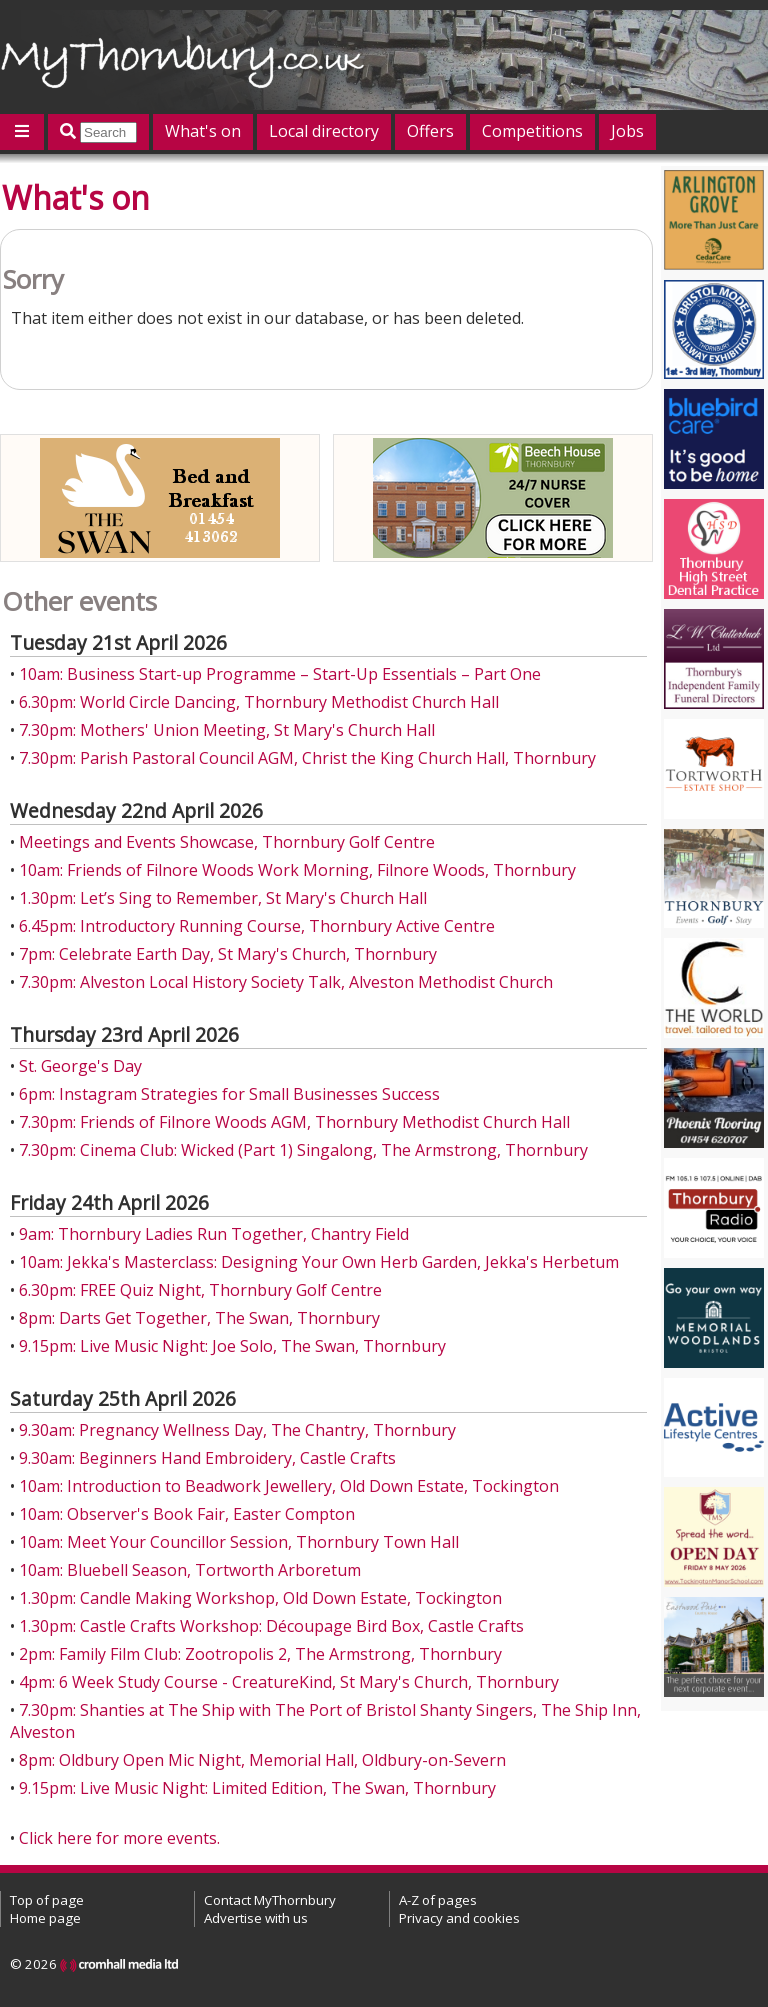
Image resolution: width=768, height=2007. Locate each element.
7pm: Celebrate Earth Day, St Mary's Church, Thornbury (228, 954)
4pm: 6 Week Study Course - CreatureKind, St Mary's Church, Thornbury (289, 1682)
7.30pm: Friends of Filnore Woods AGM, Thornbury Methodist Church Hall (294, 1122)
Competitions (532, 131)
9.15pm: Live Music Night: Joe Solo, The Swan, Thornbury (232, 1346)
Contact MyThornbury (270, 1900)
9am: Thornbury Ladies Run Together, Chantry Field (214, 1234)
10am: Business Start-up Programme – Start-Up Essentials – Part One (280, 674)
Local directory (324, 131)
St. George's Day (80, 1066)
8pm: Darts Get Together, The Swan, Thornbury (199, 1318)
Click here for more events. (119, 1838)
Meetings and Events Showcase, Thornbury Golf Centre (227, 842)
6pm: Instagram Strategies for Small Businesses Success (229, 1094)
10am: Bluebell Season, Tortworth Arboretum (190, 1570)
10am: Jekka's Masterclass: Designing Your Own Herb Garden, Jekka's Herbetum (319, 1262)
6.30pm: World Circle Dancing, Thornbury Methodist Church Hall (259, 702)
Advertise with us (256, 1918)
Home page (45, 1918)
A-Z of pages (438, 1900)
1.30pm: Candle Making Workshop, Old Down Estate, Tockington (260, 1598)
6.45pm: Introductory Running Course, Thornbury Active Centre (257, 926)
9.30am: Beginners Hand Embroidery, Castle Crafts (207, 1458)
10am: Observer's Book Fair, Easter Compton (187, 1514)
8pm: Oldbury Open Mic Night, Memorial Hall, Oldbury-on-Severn (262, 1760)
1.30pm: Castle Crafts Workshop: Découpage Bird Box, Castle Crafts (271, 1626)
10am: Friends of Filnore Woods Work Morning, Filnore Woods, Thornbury (297, 870)
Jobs (627, 131)
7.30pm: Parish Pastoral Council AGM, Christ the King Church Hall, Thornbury (307, 758)
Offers (430, 131)
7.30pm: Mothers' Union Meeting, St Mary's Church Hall (227, 730)
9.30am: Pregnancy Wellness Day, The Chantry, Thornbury (237, 1430)
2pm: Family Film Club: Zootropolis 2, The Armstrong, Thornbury (260, 1654)
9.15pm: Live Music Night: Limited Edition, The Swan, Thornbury (257, 1788)
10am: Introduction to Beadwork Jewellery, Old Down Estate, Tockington (289, 1486)
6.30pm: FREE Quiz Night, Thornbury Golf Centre (200, 1290)
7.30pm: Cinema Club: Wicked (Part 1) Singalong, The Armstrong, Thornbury (303, 1150)
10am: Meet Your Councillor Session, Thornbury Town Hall (239, 1542)
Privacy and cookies (459, 1918)
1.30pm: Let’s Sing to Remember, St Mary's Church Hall (223, 898)
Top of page (47, 1900)
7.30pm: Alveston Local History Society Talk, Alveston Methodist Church (286, 982)
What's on (203, 131)
